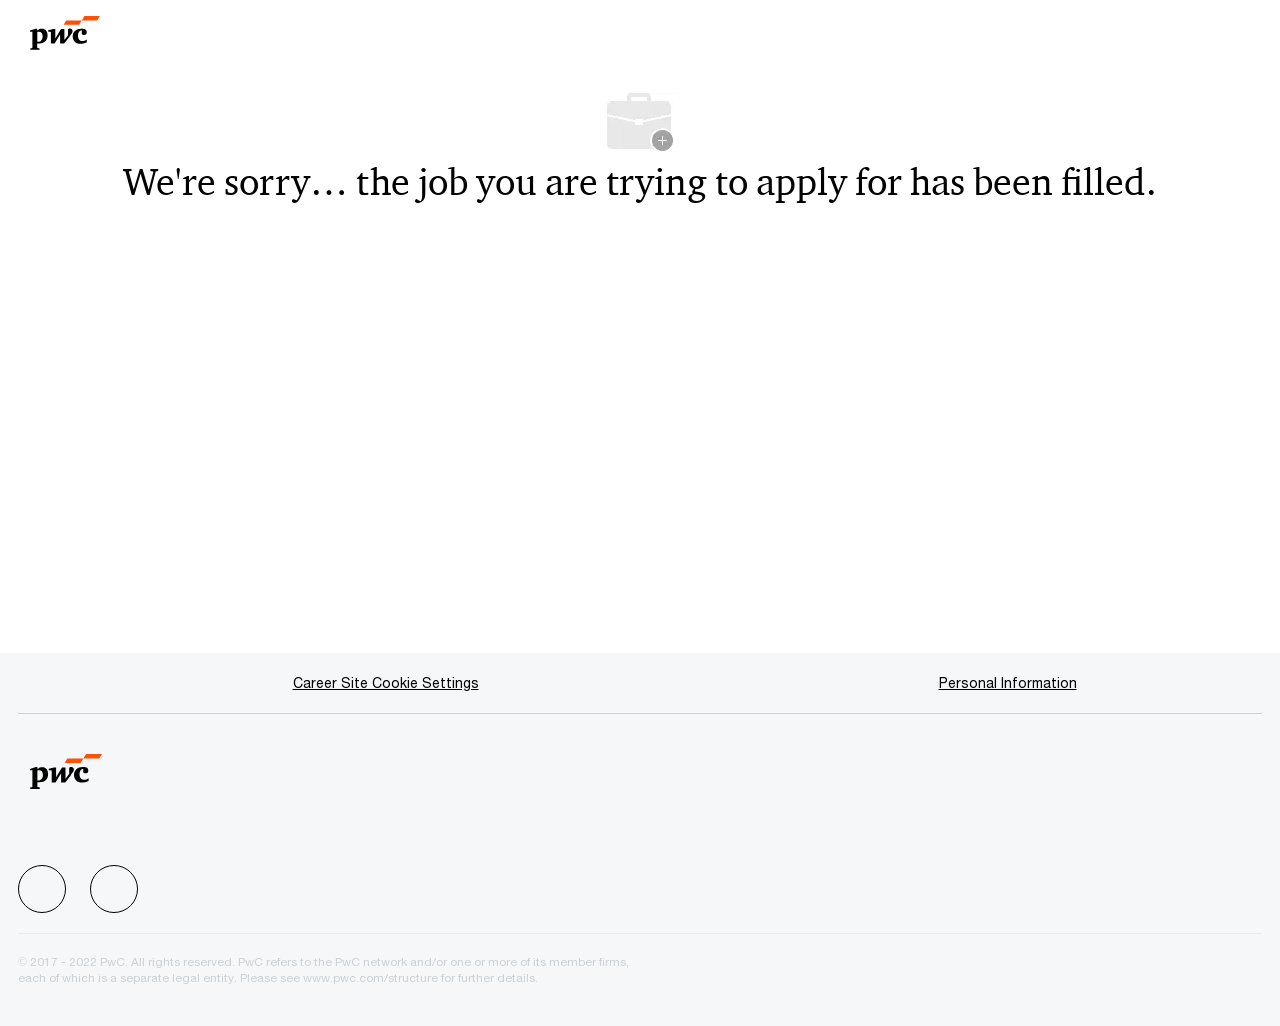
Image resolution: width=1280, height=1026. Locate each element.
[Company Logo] (103, 26)
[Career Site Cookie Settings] (386, 683)
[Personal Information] (1008, 683)
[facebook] (42, 889)
